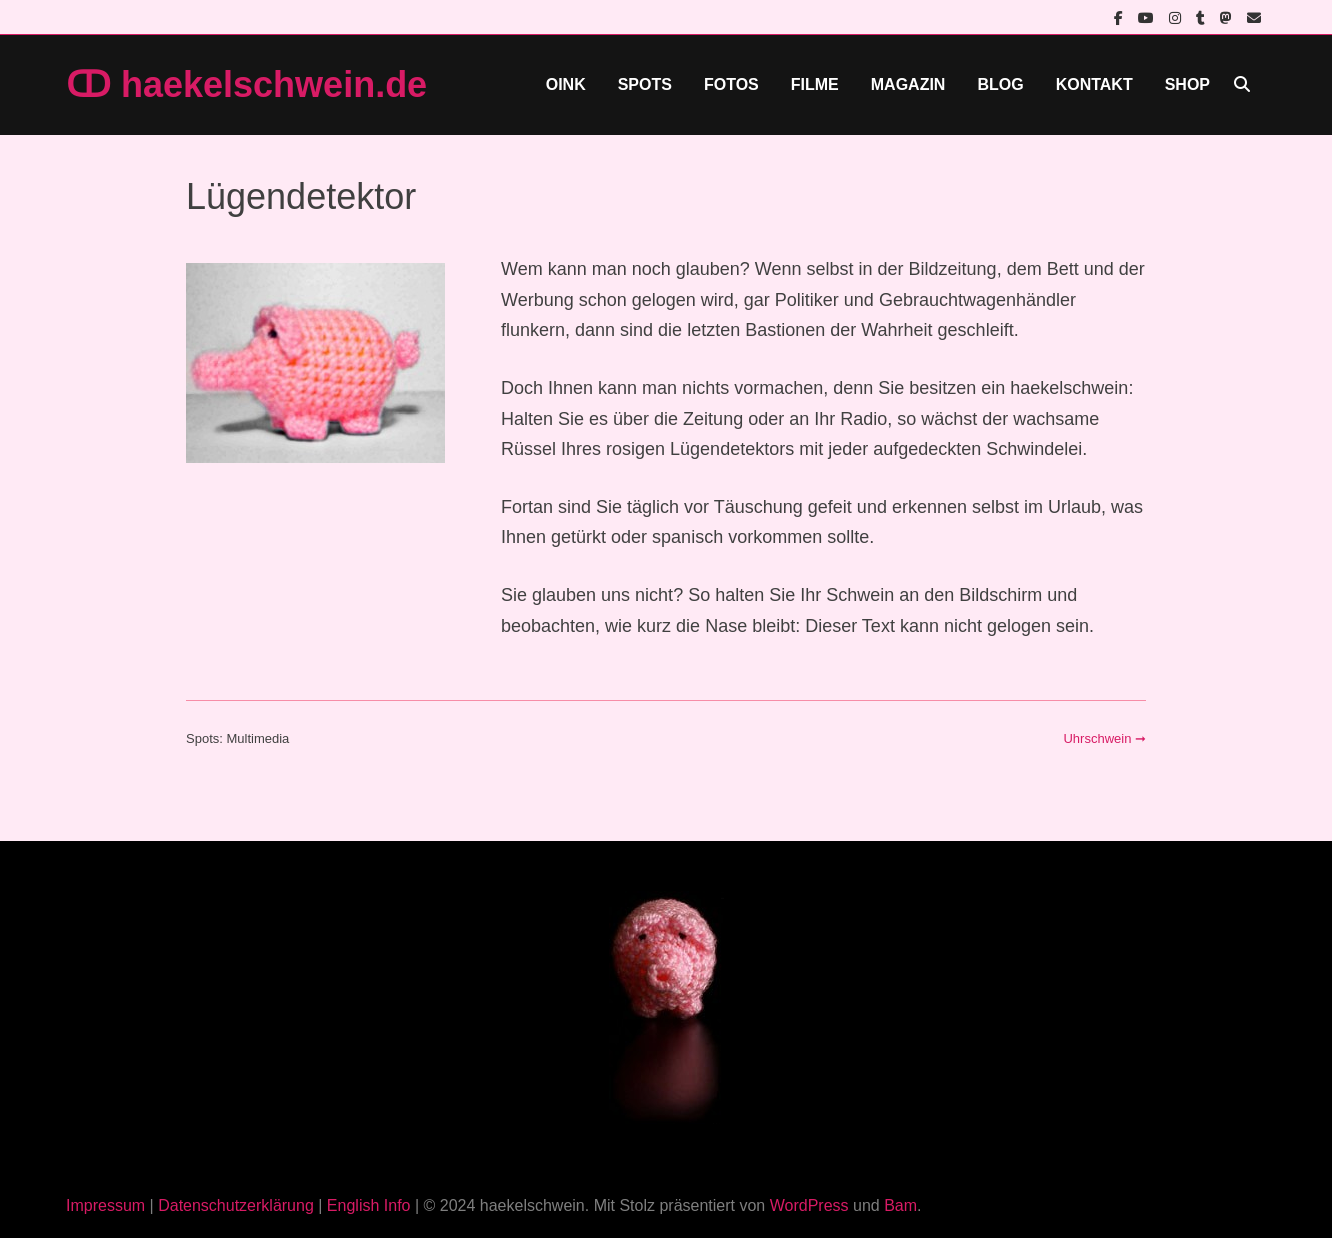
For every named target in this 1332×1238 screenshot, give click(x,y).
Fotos (731, 84)
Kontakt (1094, 84)
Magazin (908, 84)
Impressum (105, 1205)
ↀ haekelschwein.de (246, 84)
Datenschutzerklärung (236, 1205)
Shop (1187, 84)
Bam (900, 1205)
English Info (369, 1205)
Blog (1000, 84)
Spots (645, 84)
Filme (815, 84)
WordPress (809, 1205)
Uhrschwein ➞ (1104, 738)
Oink (566, 84)
